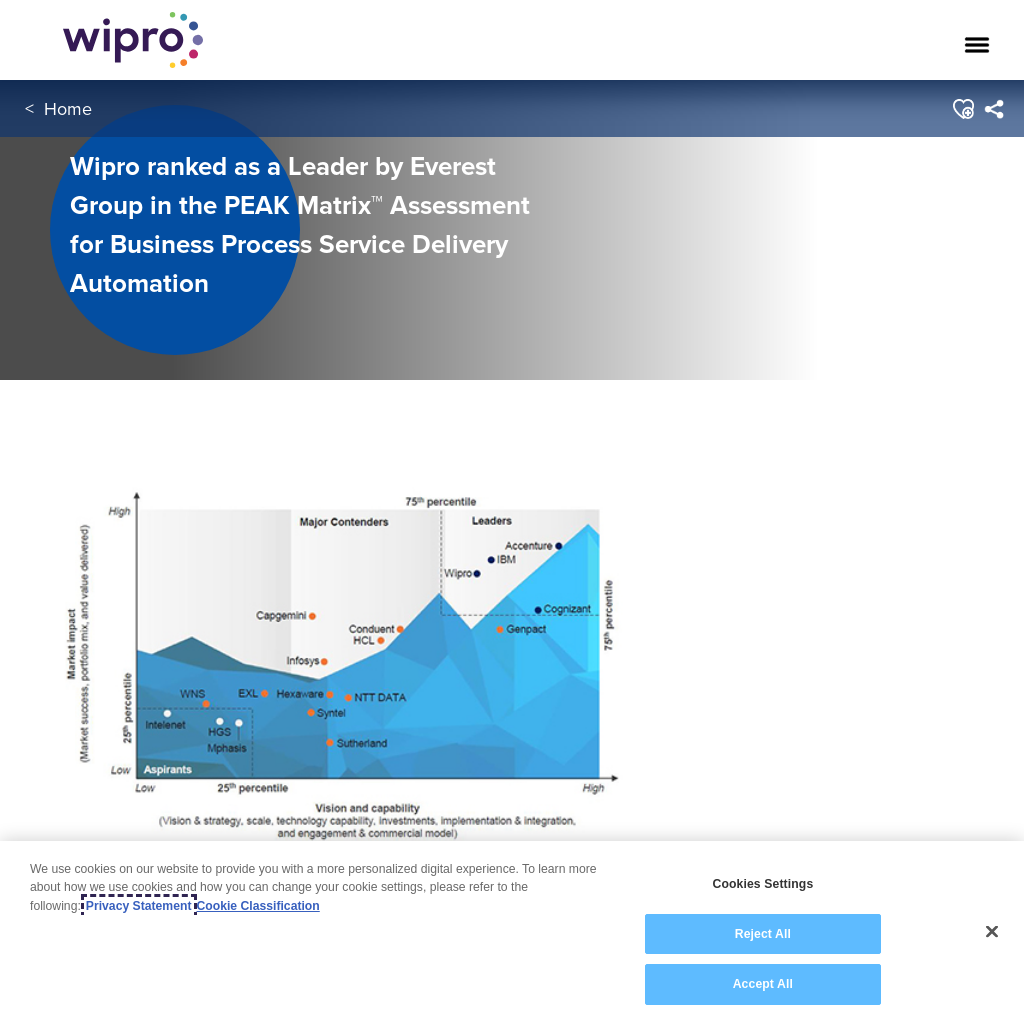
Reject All (763, 935)
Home (68, 108)
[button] (962, 109)
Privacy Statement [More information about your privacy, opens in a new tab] (139, 906)
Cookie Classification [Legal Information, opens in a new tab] (258, 906)
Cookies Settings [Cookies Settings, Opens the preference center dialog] (762, 885)
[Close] (992, 932)
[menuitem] (993, 109)
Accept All (763, 985)
